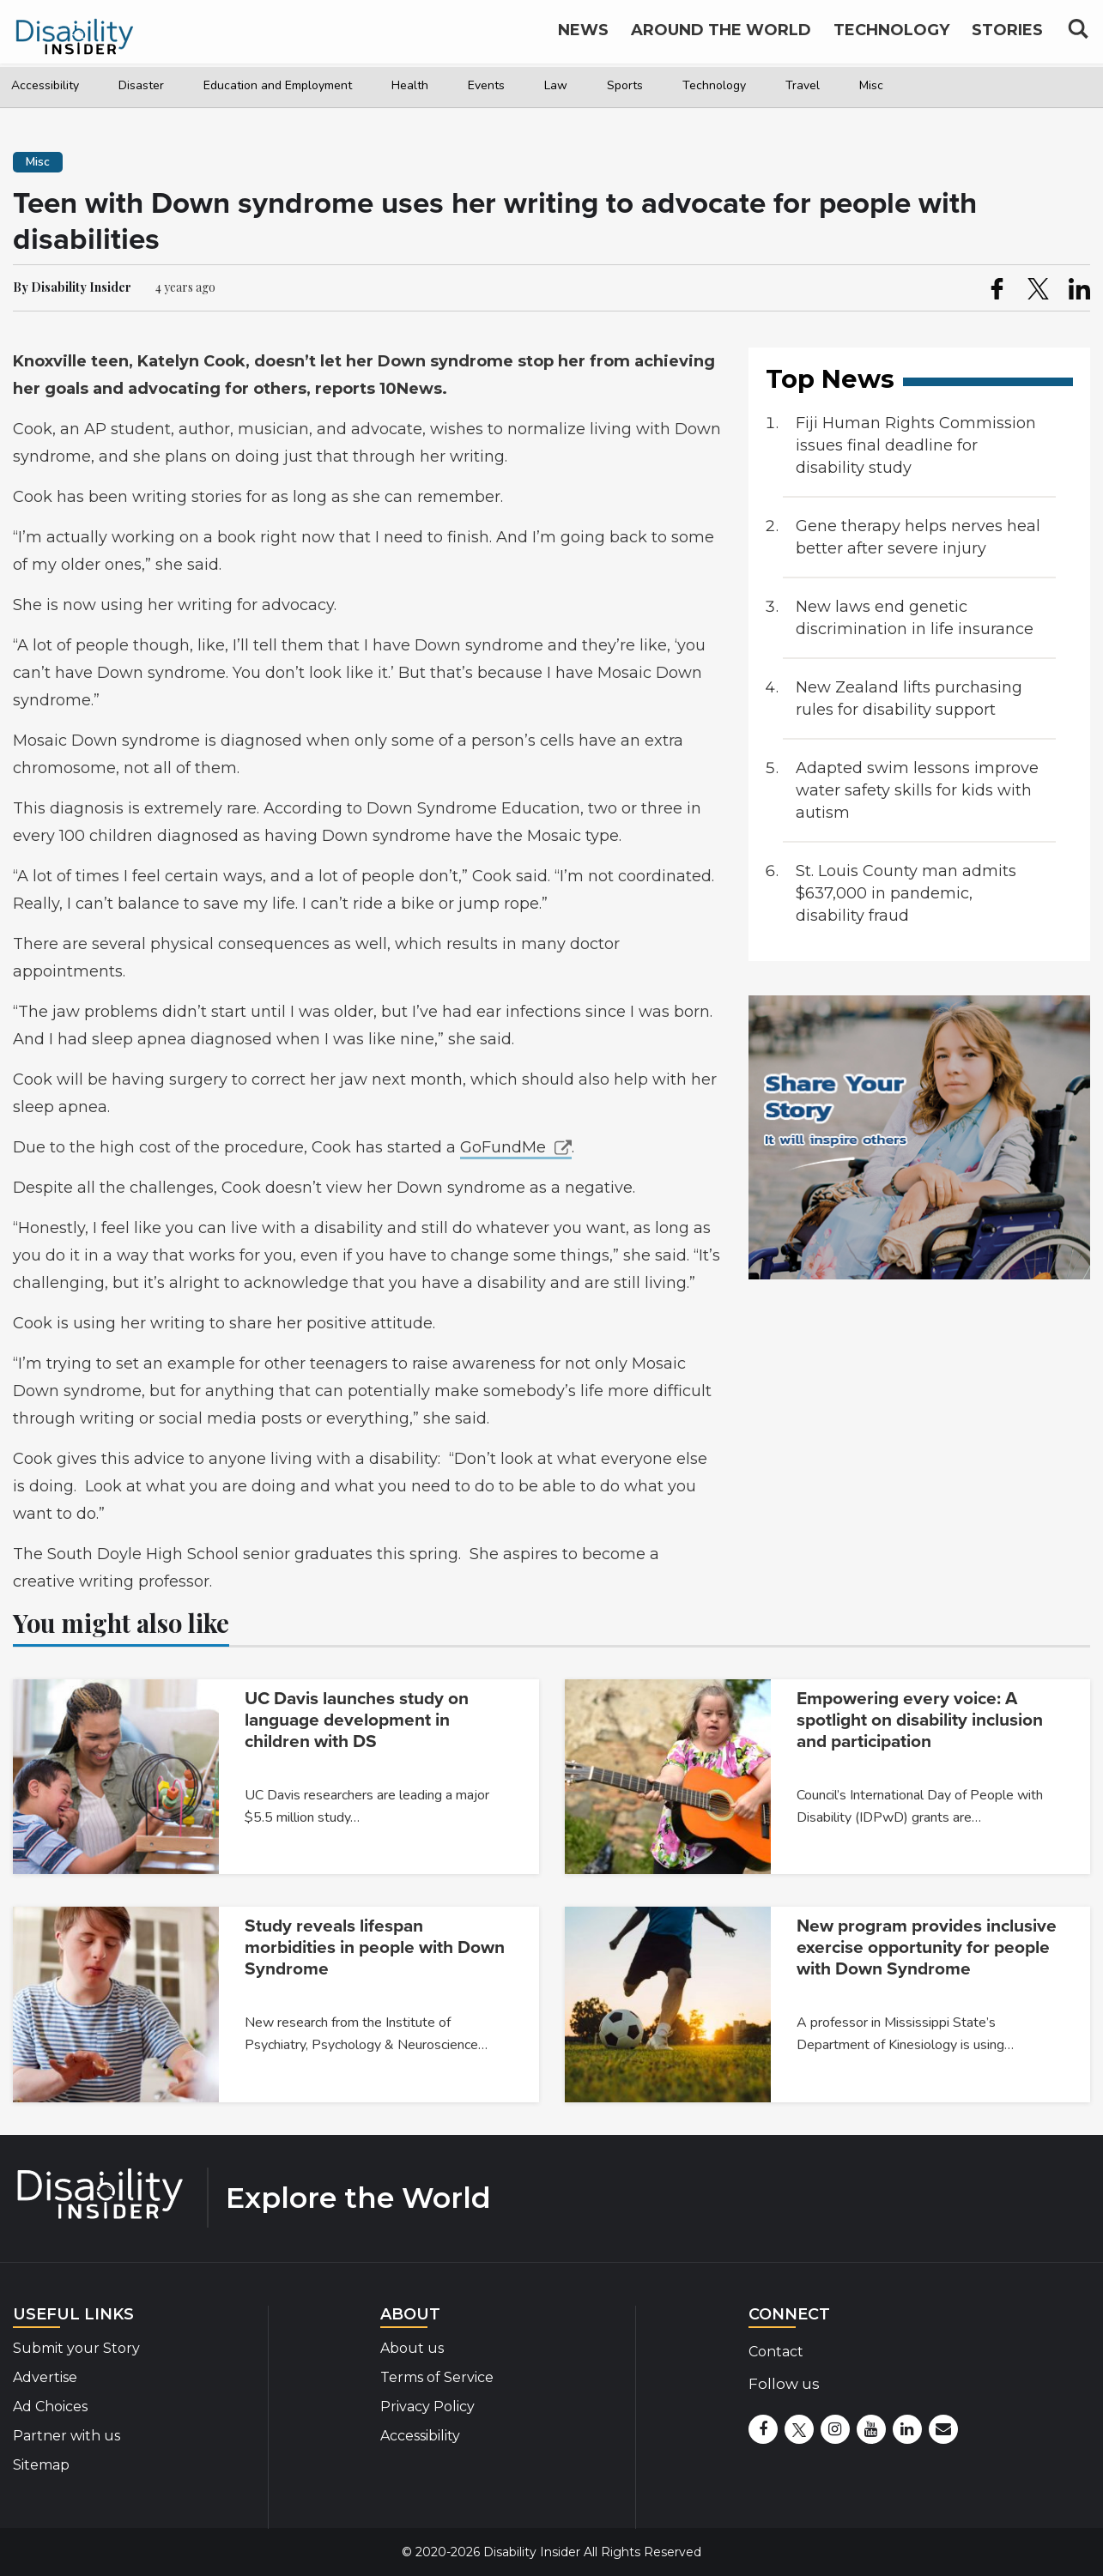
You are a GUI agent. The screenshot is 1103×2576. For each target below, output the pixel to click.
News (583, 36)
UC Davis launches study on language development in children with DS (357, 1720)
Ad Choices (50, 2406)
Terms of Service (437, 2377)
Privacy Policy (427, 2406)
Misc (871, 85)
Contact (775, 2351)
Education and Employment (277, 85)
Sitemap (41, 2465)
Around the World (721, 36)
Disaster (141, 85)
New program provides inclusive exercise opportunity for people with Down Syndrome (927, 1947)
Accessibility (45, 85)
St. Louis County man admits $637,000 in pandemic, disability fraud (906, 893)
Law (555, 85)
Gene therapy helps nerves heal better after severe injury (918, 537)
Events (486, 85)
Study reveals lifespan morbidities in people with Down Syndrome (375, 1947)
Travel (802, 85)
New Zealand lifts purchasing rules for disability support (909, 698)
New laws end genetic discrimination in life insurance (914, 617)
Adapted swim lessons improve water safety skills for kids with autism (917, 790)
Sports (625, 85)
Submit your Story (76, 2348)
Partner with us (66, 2436)
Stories (1007, 36)
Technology (714, 85)
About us (412, 2348)
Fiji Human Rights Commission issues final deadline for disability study (916, 445)
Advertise (45, 2377)
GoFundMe (503, 1147)
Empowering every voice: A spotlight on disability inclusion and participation (920, 1720)
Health (409, 85)
